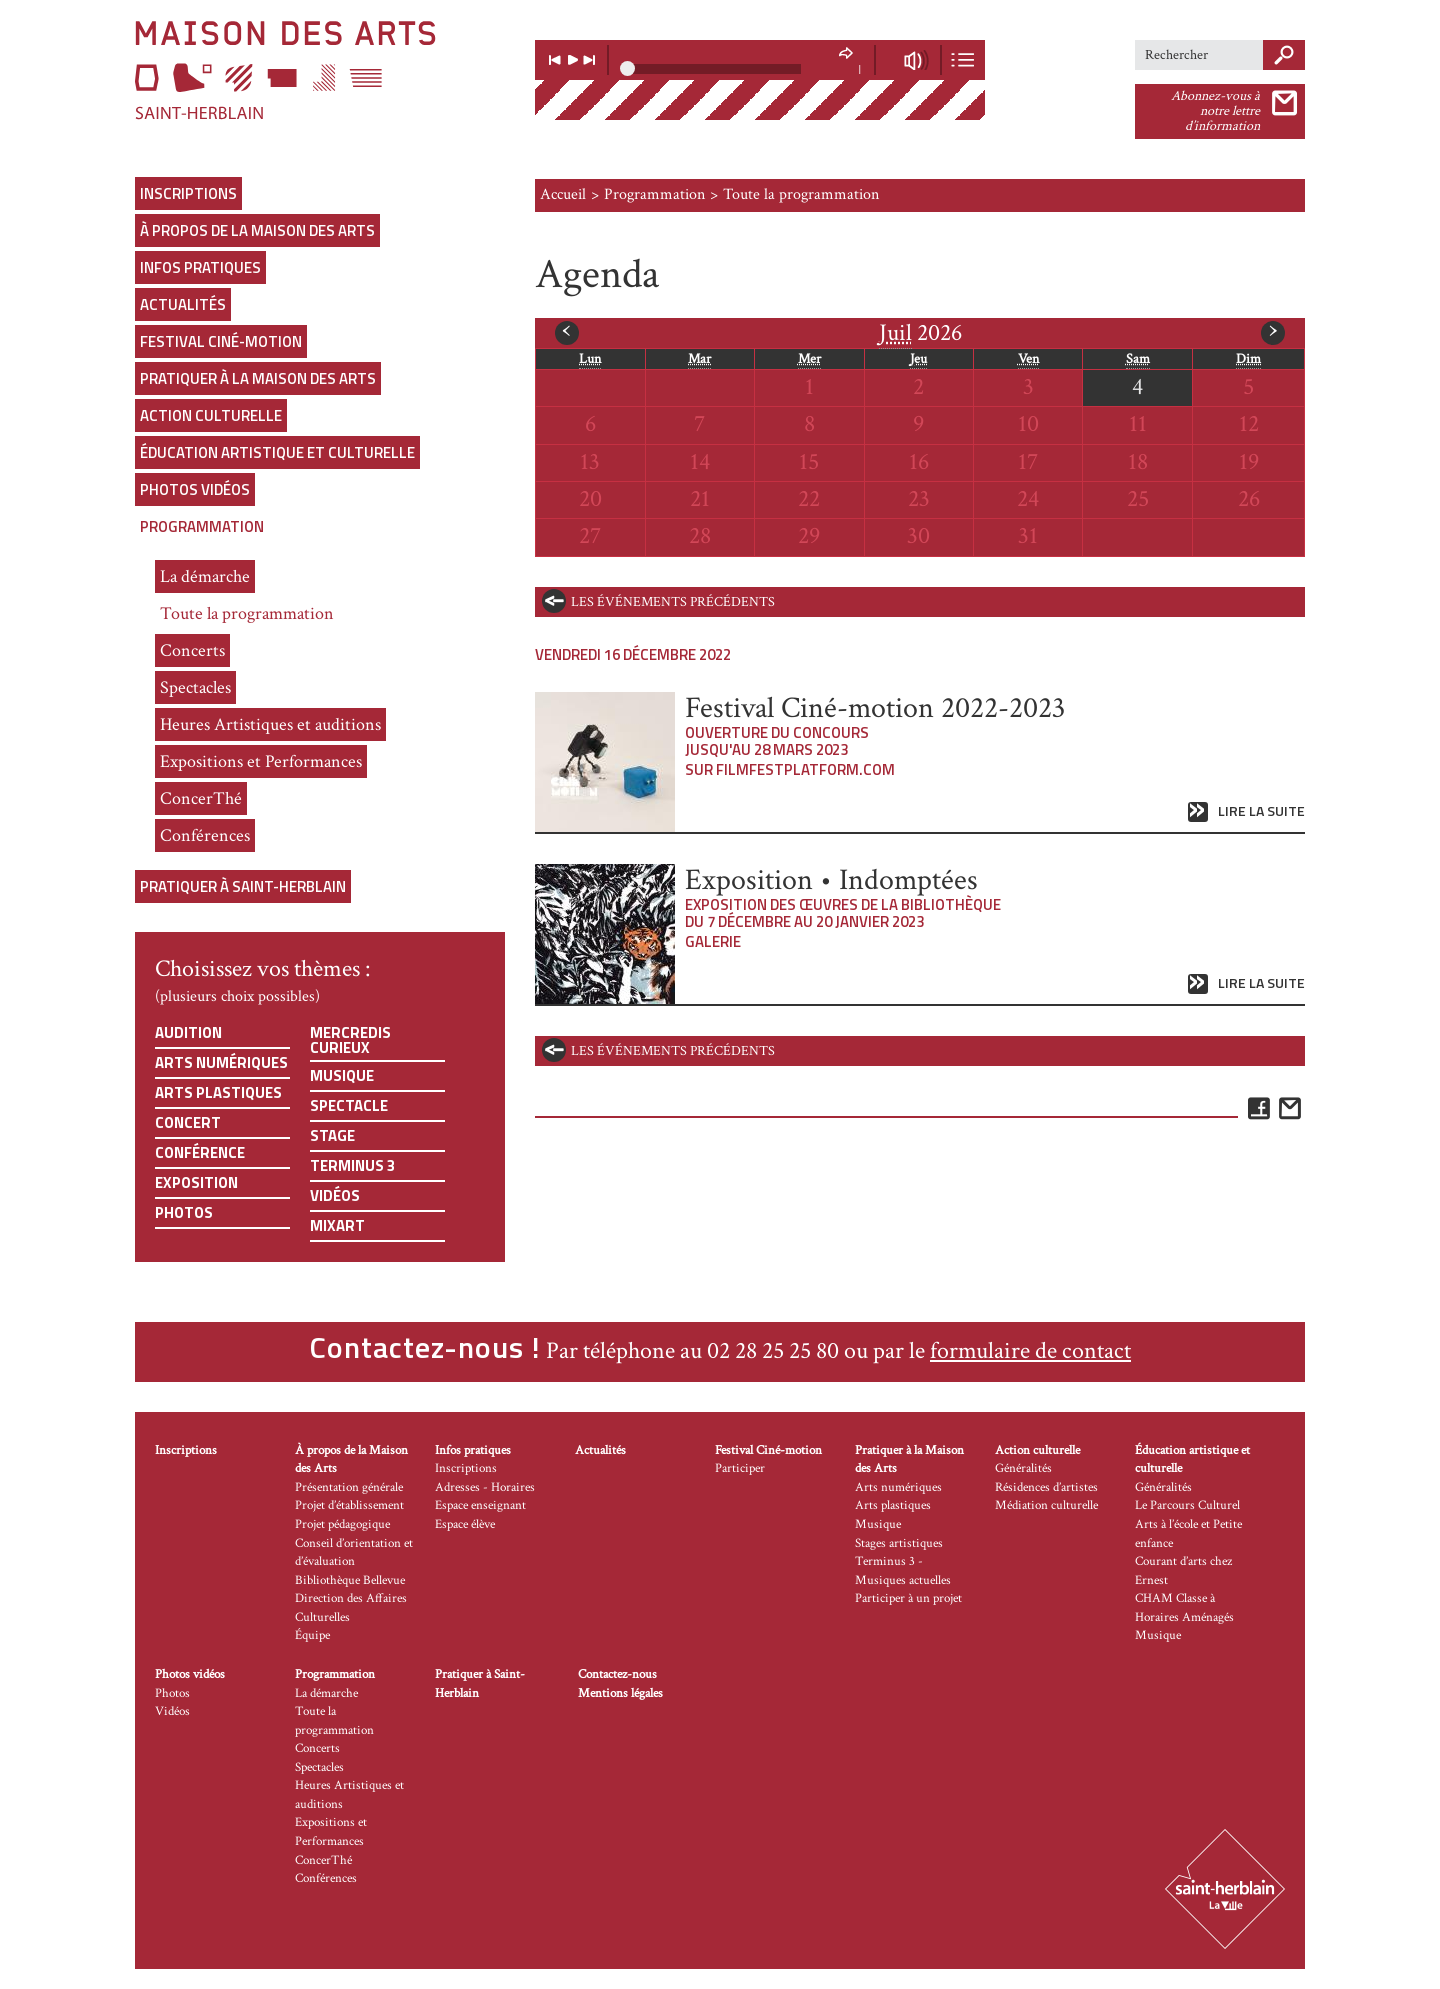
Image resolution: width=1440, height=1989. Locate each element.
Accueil (563, 194)
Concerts (192, 650)
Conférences (205, 835)
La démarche (205, 576)
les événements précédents (673, 602)
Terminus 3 (352, 1165)
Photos (184, 1212)
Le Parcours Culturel (1187, 1505)
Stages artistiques (899, 1543)
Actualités (183, 304)
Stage (332, 1135)
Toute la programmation (247, 613)
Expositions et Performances (261, 761)
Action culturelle (211, 415)
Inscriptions (188, 193)
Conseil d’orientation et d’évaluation (354, 1553)
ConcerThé (201, 798)
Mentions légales (620, 1693)
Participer (740, 1468)
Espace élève (465, 1524)
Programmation (202, 526)
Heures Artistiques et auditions (270, 724)
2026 (920, 333)
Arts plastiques (218, 1092)
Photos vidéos (195, 489)
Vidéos (335, 1195)
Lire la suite (1261, 811)
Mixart (337, 1225)
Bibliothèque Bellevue (350, 1580)
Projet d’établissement (349, 1505)
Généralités (1023, 1468)
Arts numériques (221, 1062)
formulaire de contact (1030, 1350)
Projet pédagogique (342, 1524)
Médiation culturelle (1046, 1505)
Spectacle (349, 1105)
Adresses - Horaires (485, 1487)
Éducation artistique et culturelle (277, 452)
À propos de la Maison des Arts (257, 230)
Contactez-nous (617, 1674)
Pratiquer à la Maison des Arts (258, 378)
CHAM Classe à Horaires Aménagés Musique (1184, 1617)
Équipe (312, 1635)
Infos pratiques (200, 267)
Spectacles (195, 687)
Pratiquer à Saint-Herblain (243, 886)
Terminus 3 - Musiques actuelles (903, 1571)
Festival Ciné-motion (221, 341)
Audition (188, 1032)
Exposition (196, 1182)
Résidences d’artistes (1046, 1487)
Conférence (200, 1152)
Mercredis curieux (350, 1040)
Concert (188, 1122)
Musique (342, 1075)
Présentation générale (349, 1487)
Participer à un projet (908, 1598)
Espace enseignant (480, 1505)
